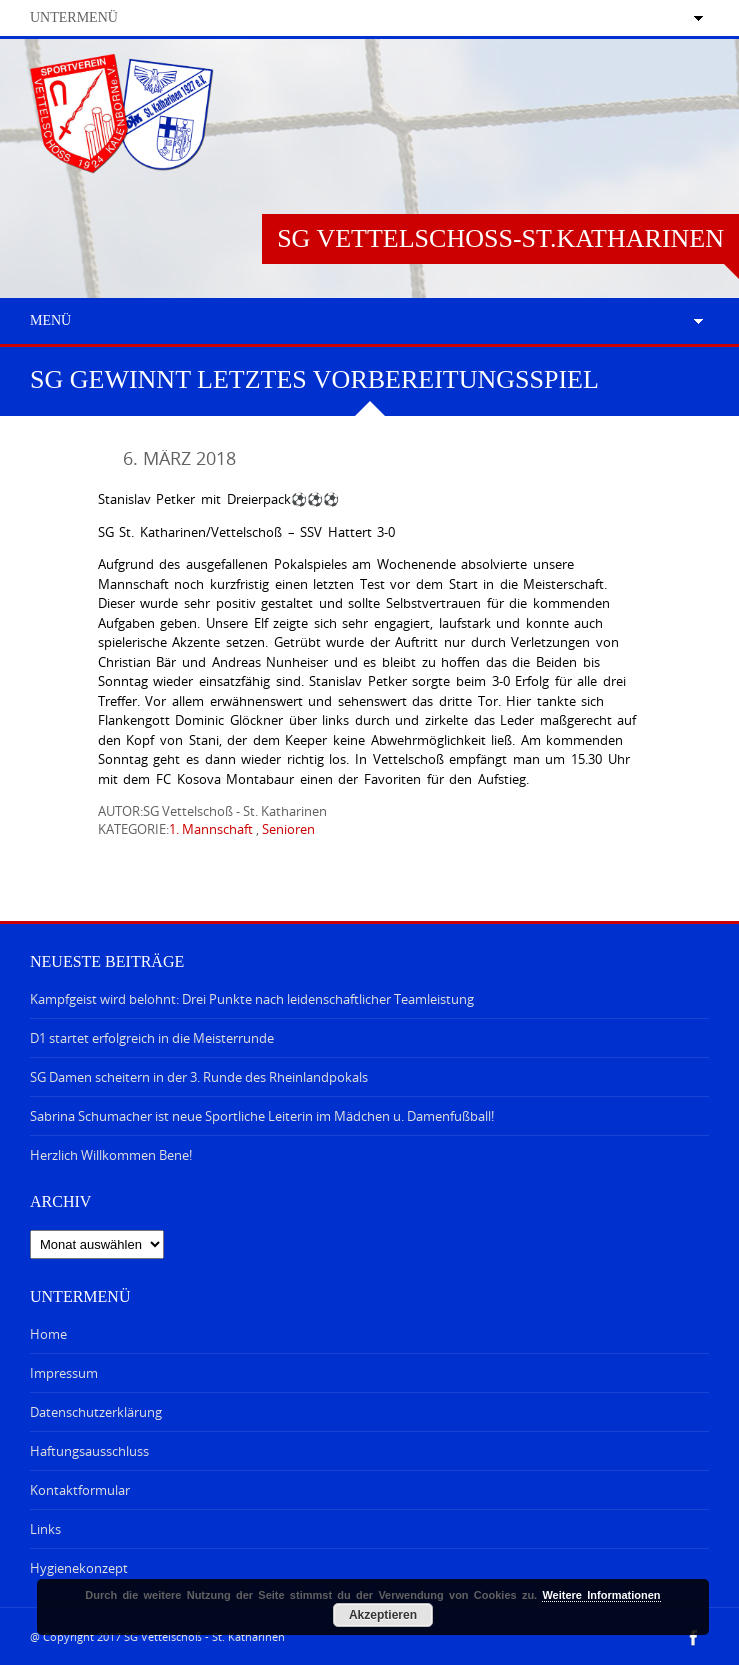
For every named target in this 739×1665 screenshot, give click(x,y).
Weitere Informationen (601, 1595)
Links (45, 1529)
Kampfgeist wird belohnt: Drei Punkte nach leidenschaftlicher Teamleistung (252, 999)
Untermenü (74, 17)
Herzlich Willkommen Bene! (111, 1155)
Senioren (288, 829)
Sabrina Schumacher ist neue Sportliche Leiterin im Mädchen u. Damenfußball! (262, 1116)
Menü (50, 320)
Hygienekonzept (79, 1568)
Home (48, 1334)
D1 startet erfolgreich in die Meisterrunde (152, 1038)
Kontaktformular (80, 1490)
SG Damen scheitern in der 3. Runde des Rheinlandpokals (199, 1077)
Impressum (64, 1373)
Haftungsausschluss (89, 1451)
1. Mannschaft (211, 829)
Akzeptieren (383, 1615)
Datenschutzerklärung (96, 1412)
